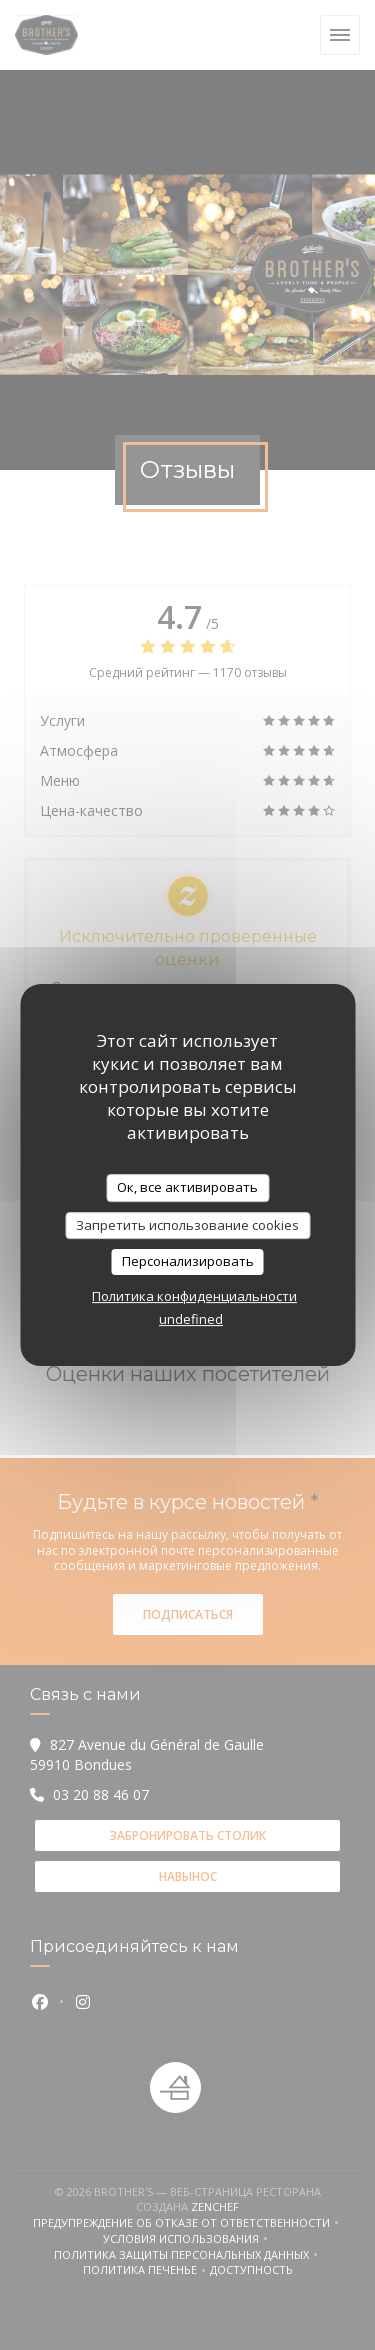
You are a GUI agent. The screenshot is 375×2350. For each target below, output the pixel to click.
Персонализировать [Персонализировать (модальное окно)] (188, 1261)
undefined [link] (191, 1319)
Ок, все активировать (187, 1187)
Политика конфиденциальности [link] (194, 1296)
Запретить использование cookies (187, 1225)
